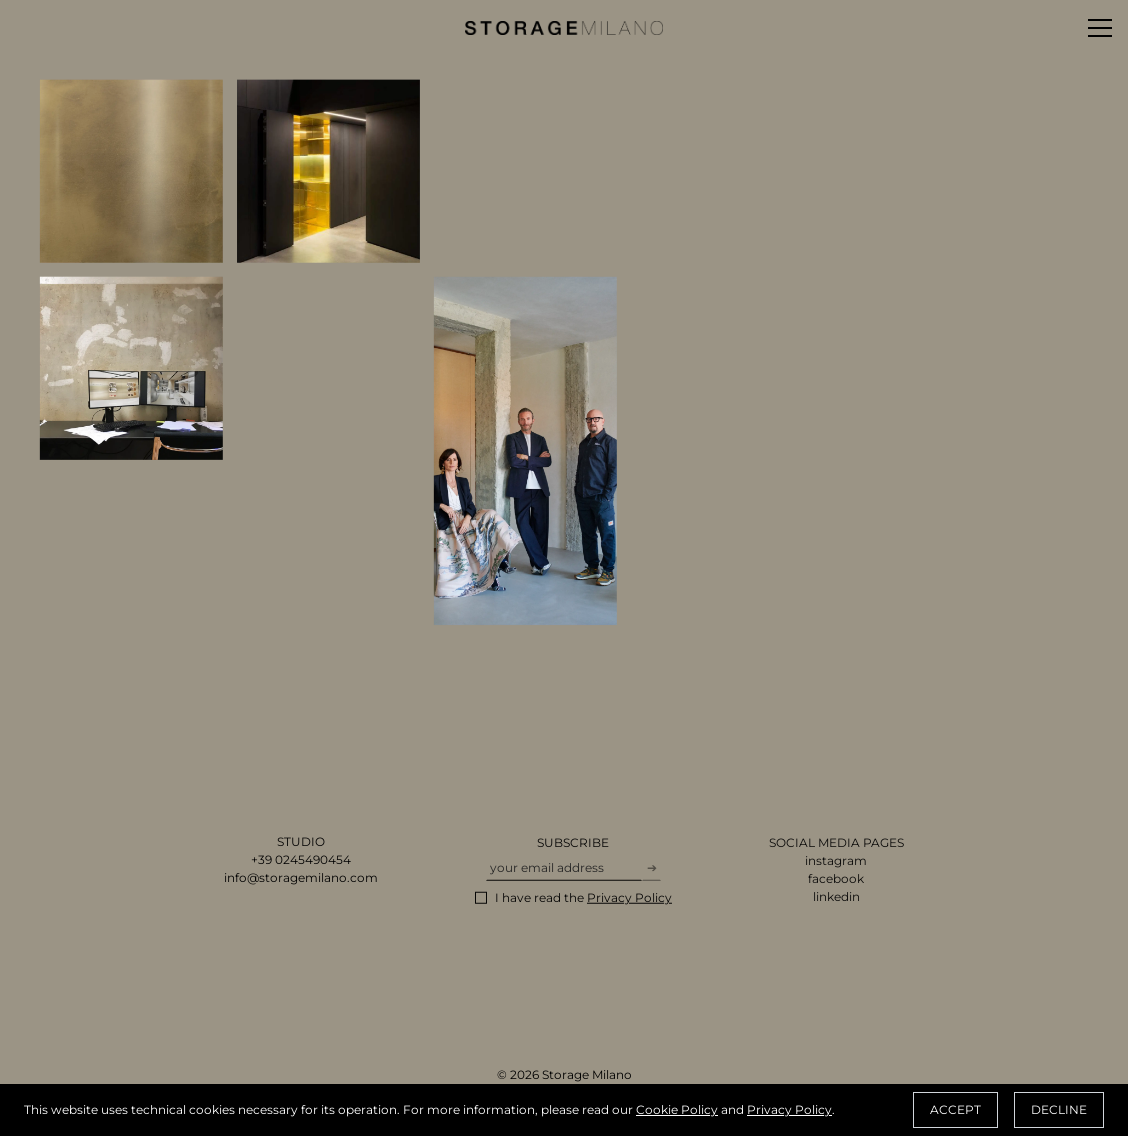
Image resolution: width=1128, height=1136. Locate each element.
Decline (1059, 1109)
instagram (836, 862)
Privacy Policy (789, 1109)
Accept (955, 1109)
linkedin (836, 898)
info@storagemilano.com (301, 878)
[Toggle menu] (1100, 28)
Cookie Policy (677, 1109)
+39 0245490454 (301, 860)
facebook (836, 880)
